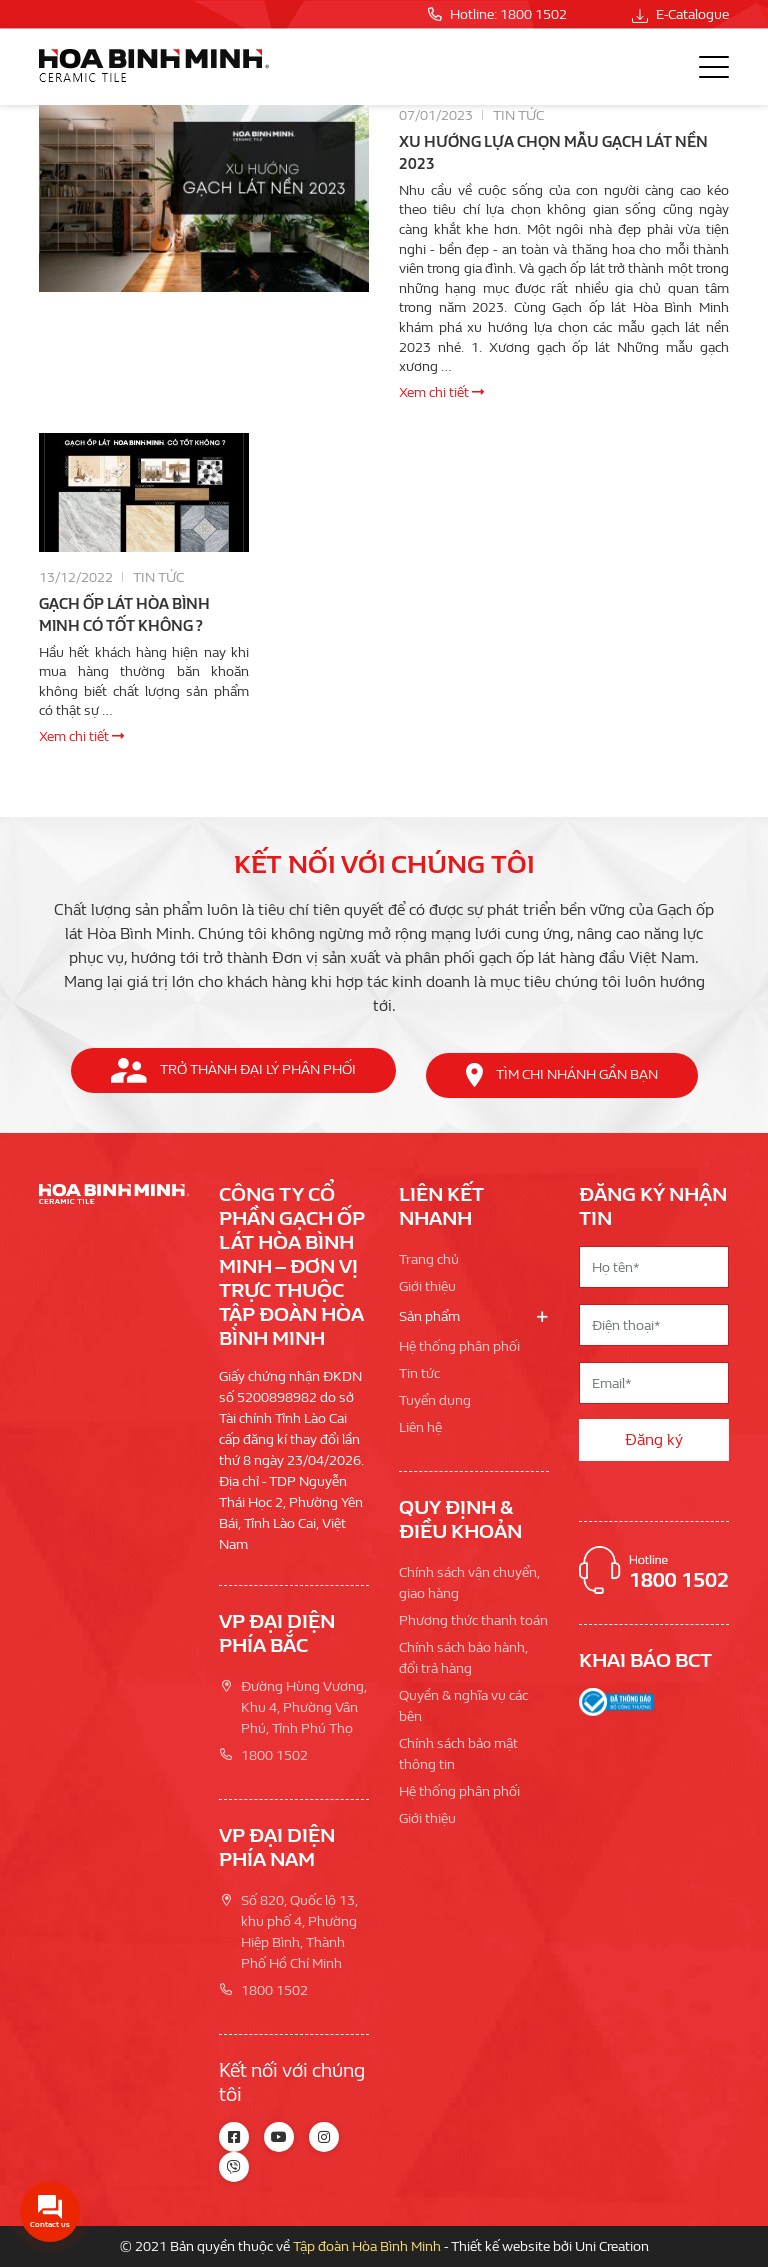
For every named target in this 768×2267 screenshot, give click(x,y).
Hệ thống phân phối (459, 1346)
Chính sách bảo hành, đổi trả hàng (463, 1658)
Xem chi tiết (441, 392)
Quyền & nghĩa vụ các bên (463, 1706)
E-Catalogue (680, 14)
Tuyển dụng (435, 1400)
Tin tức (518, 115)
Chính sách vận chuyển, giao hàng (469, 1583)
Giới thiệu (427, 1286)
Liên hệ (420, 1427)
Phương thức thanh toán (473, 1620)
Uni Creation (612, 2246)
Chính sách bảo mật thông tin (458, 1754)
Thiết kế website (500, 2246)
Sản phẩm (429, 1316)
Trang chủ (429, 1259)
